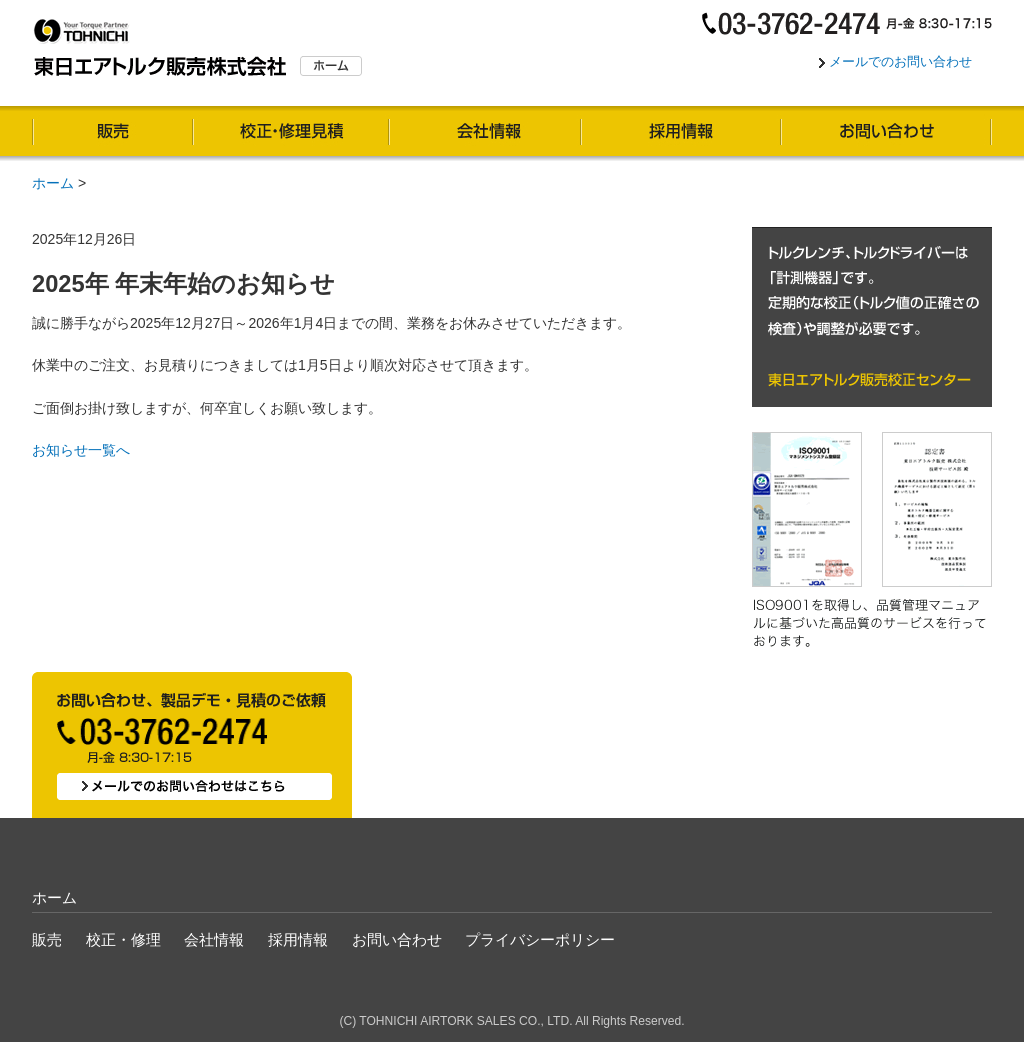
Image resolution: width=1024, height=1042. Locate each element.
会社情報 (485, 133)
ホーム (53, 183)
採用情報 (681, 133)
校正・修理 (291, 133)
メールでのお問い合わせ (900, 61)
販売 (112, 133)
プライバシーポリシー (540, 939)
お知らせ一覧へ (81, 450)
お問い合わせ (886, 133)
